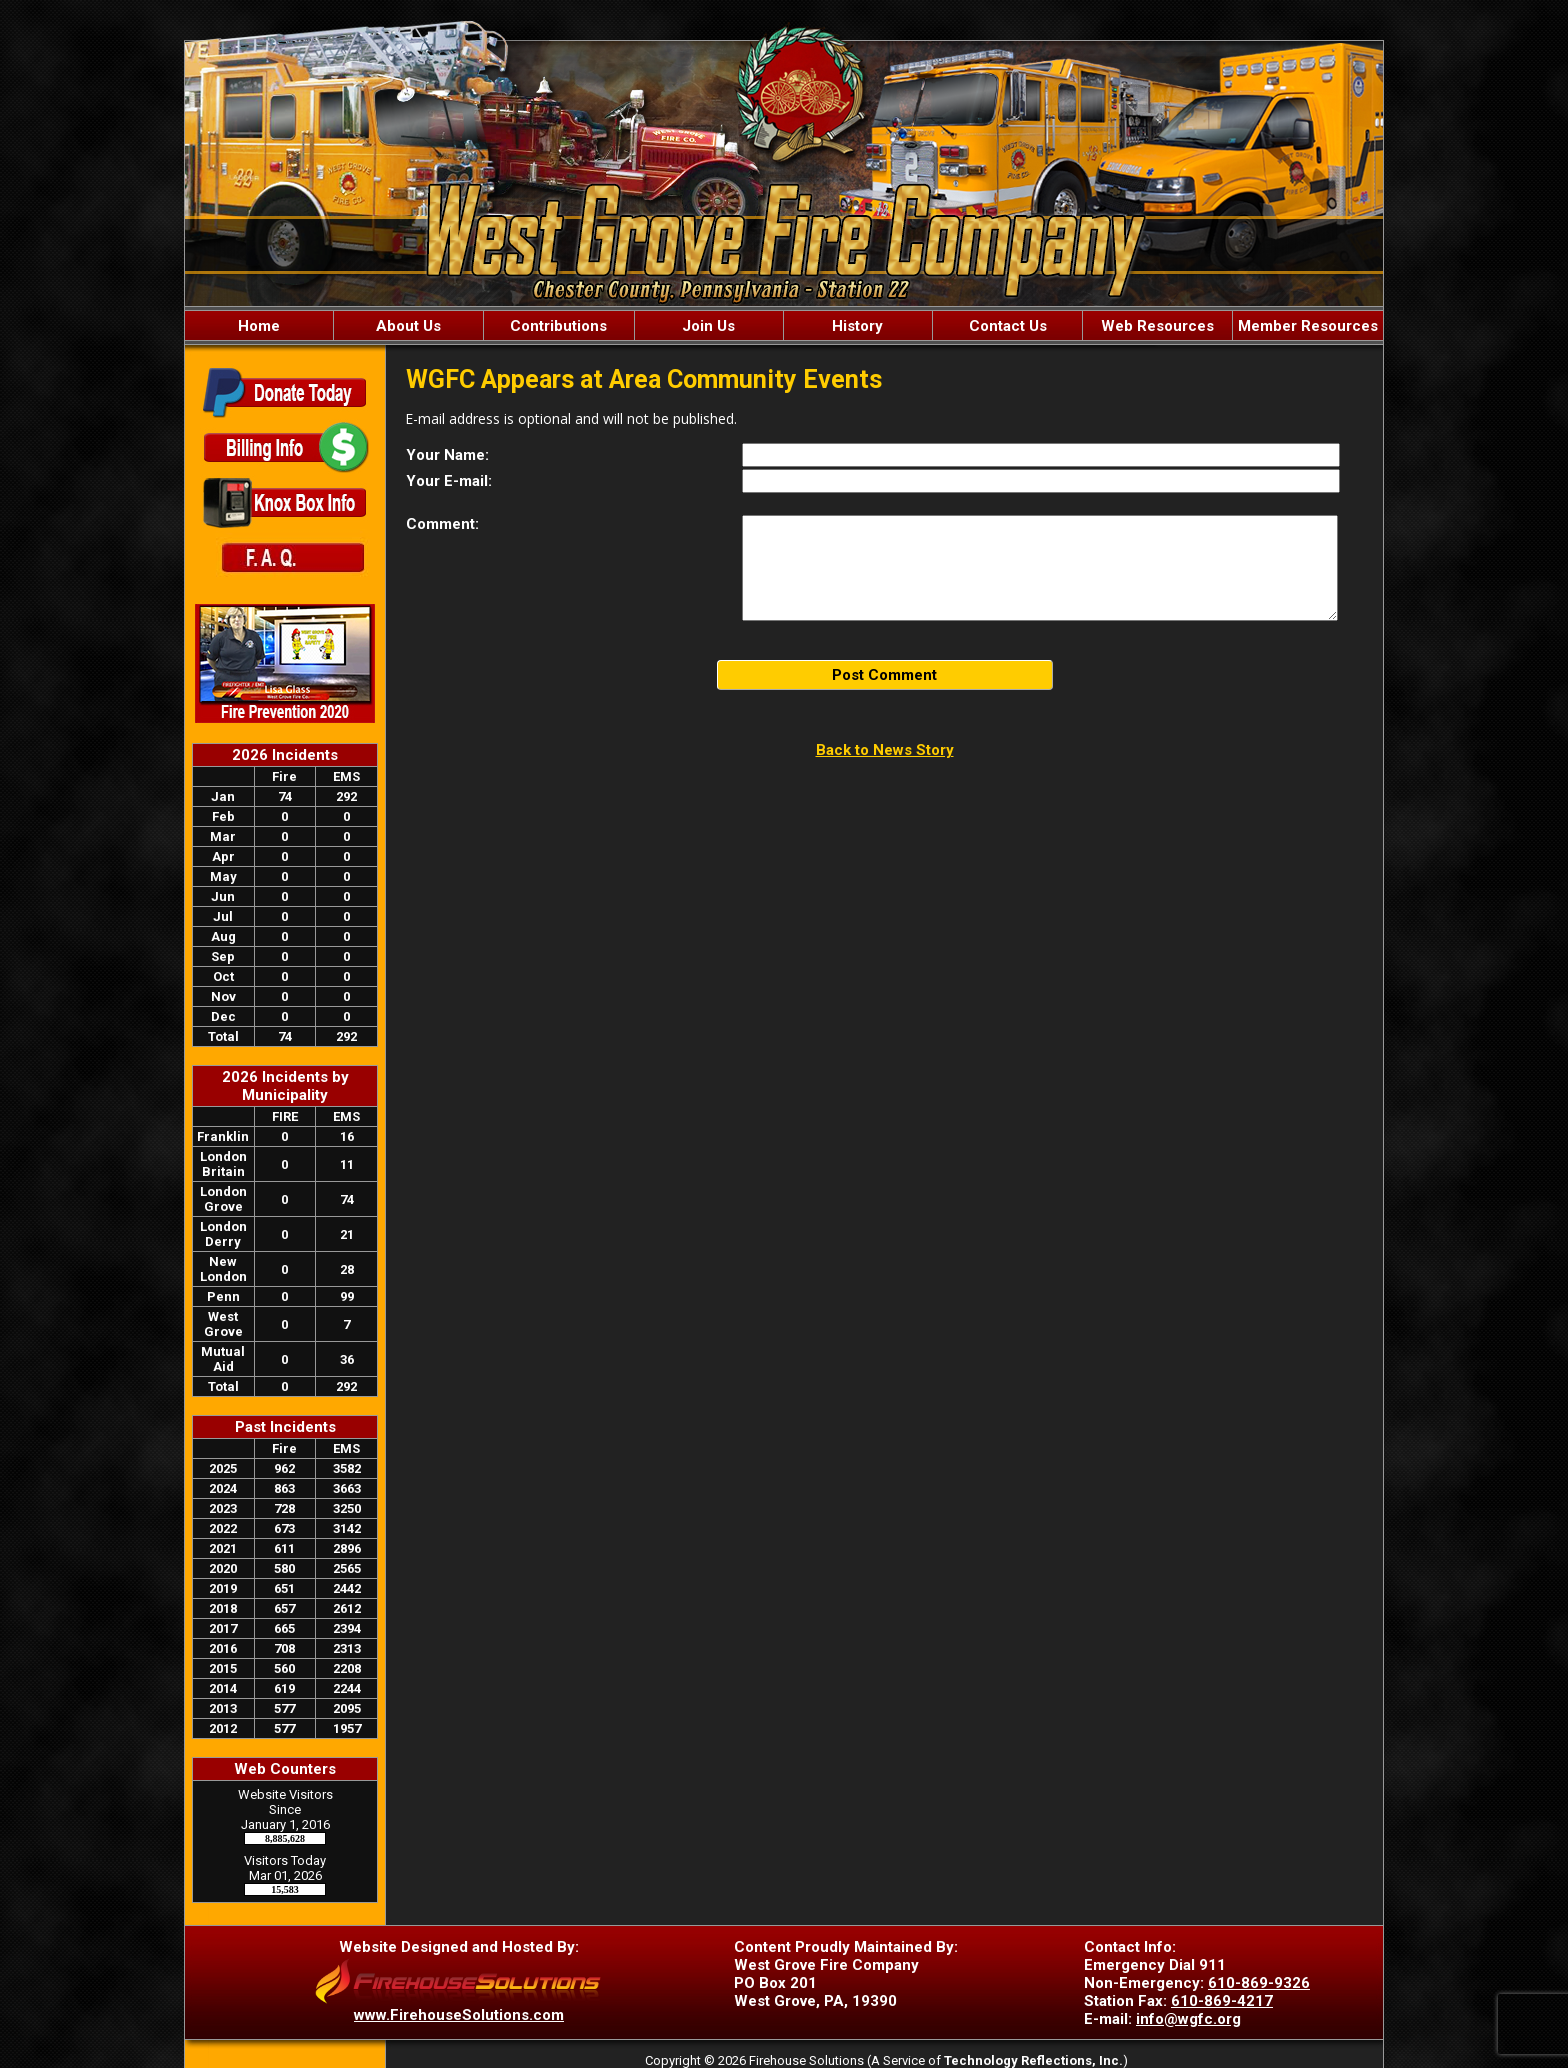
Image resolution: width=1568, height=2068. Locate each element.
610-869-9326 (1259, 1983)
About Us (408, 326)
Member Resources (1308, 326)
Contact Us (1008, 326)
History (857, 326)
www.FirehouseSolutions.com (459, 2015)
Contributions (558, 326)
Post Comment (884, 675)
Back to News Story (885, 750)
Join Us (708, 326)
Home (259, 326)
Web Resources (1157, 326)
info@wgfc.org (1188, 2019)
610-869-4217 (1222, 2001)
